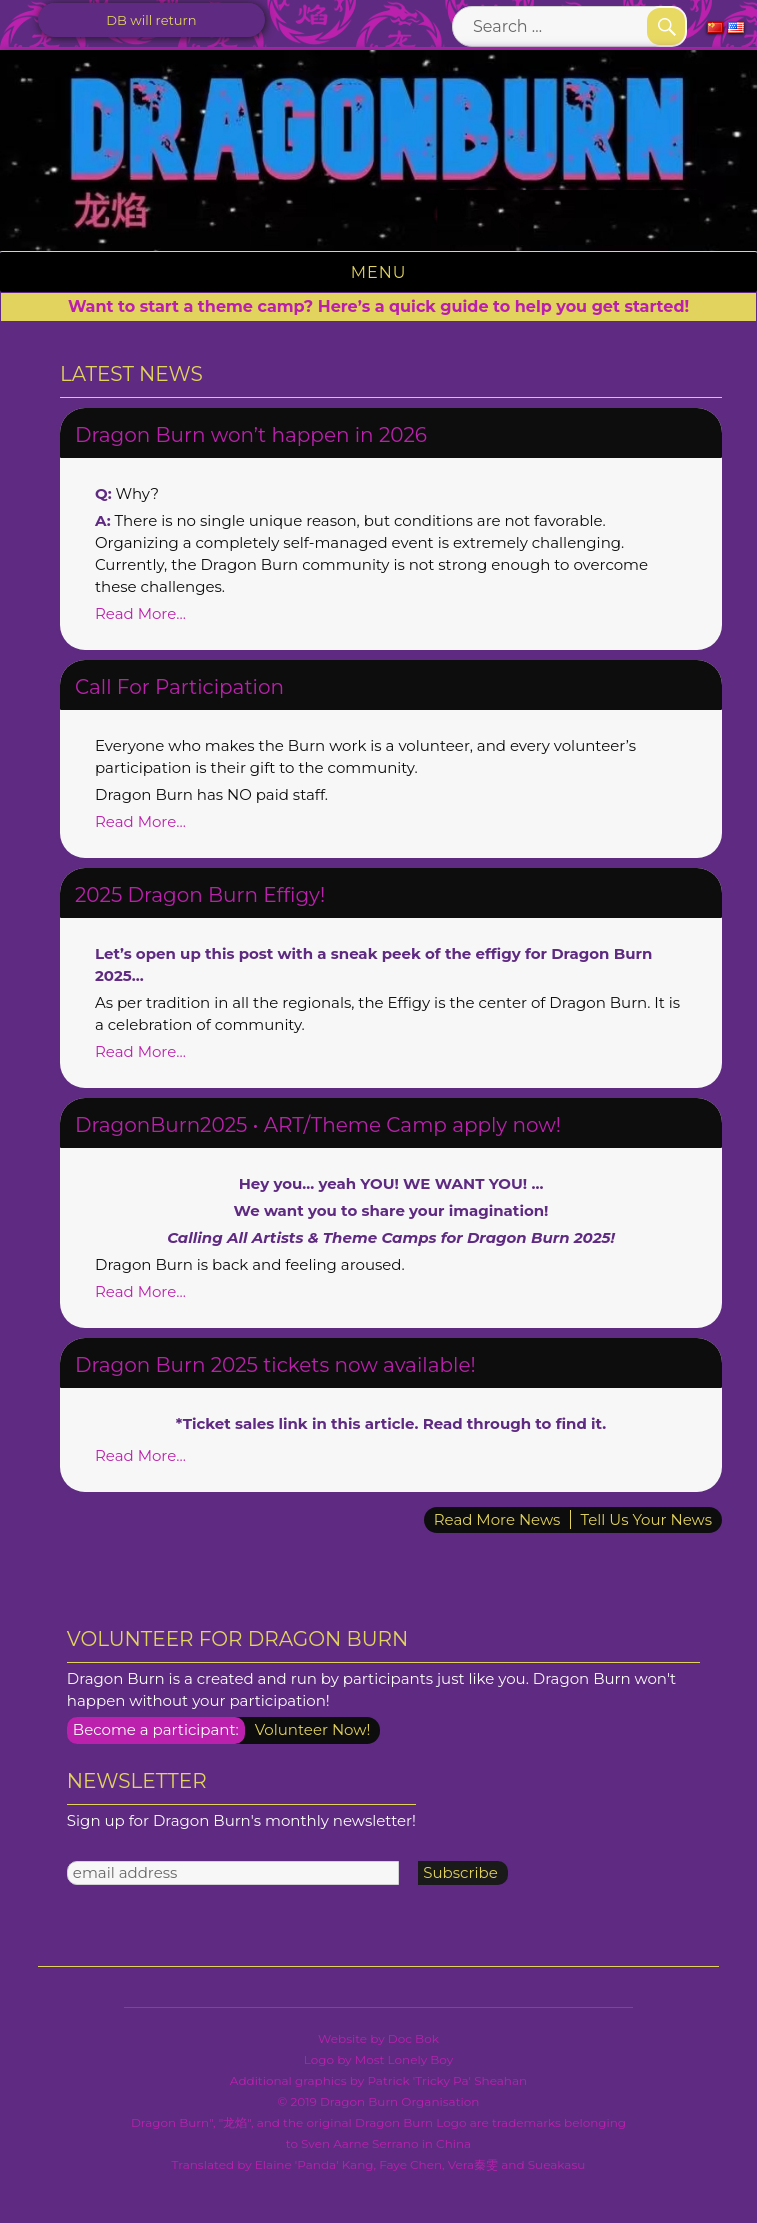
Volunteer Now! (313, 1729)
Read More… (140, 613)
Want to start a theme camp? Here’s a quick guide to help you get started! (378, 306)
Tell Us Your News (646, 1519)
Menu (379, 272)
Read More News (497, 1519)
